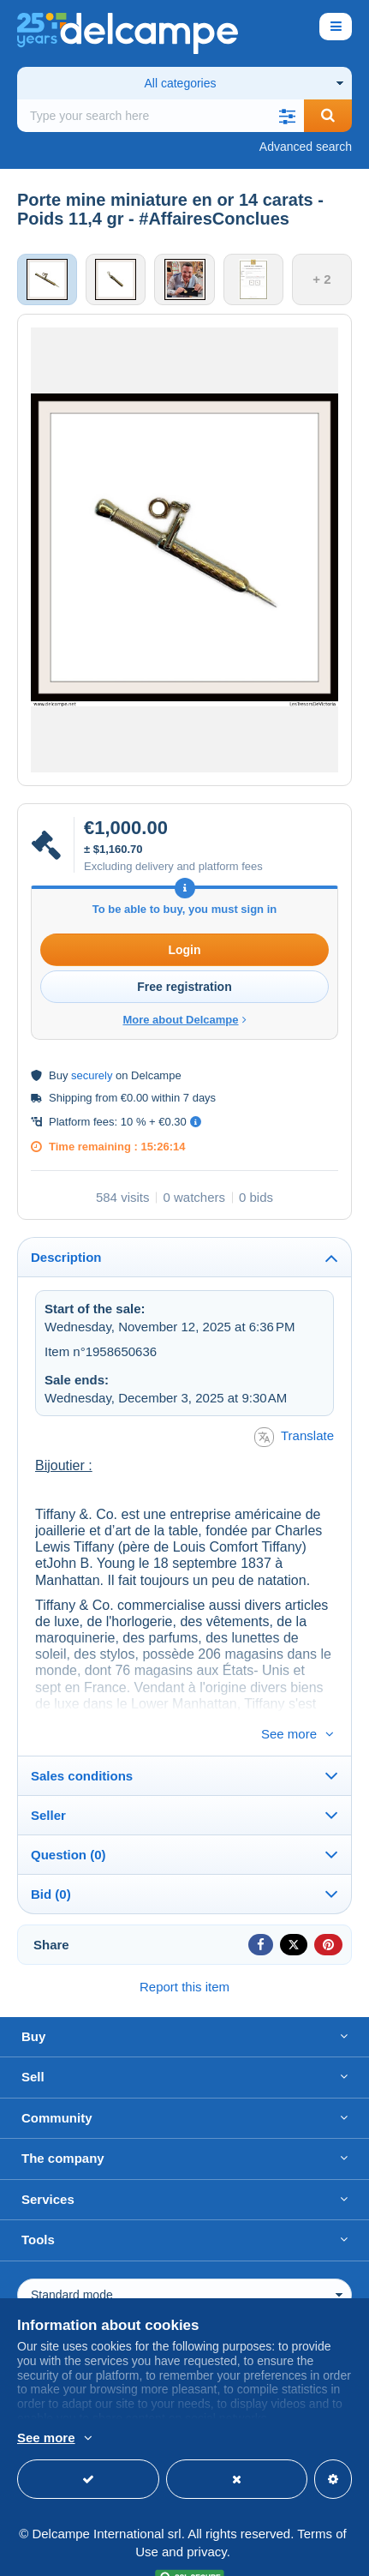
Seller (48, 1787)
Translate (294, 1437)
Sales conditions (82, 1747)
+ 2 (321, 279)
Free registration (184, 987)
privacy (206, 2523)
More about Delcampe (184, 1019)
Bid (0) (51, 1865)
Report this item (184, 1958)
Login (184, 950)
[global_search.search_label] (160, 115)
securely (91, 1075)
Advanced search (305, 146)
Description (66, 1257)
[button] (286, 115)
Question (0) (68, 1826)
